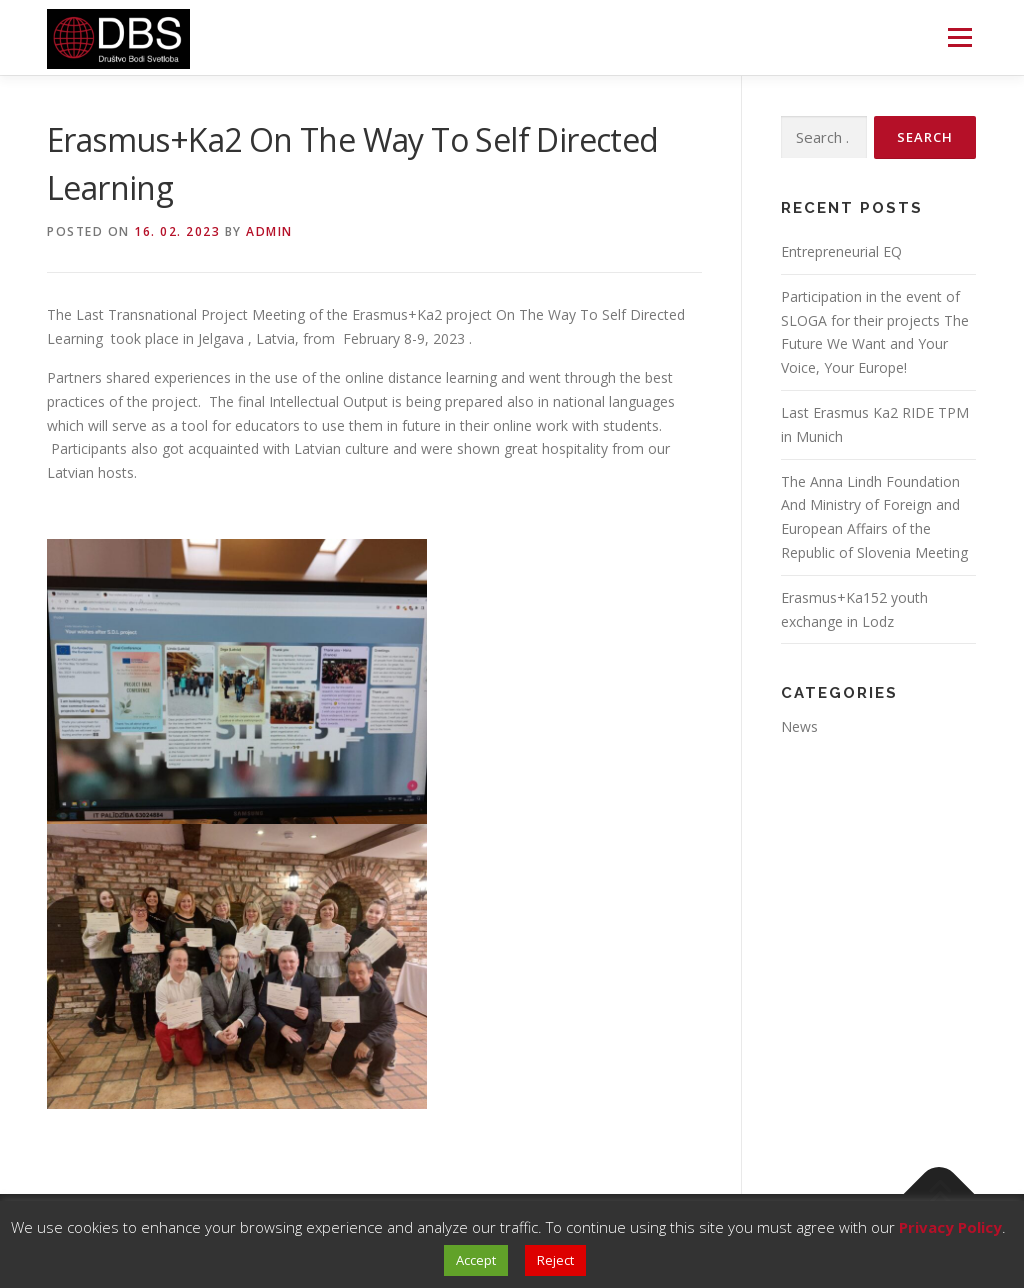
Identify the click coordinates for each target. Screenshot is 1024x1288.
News (799, 726)
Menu (959, 37)
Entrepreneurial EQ (841, 251)
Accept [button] (476, 1260)
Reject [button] (555, 1260)
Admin (269, 231)
